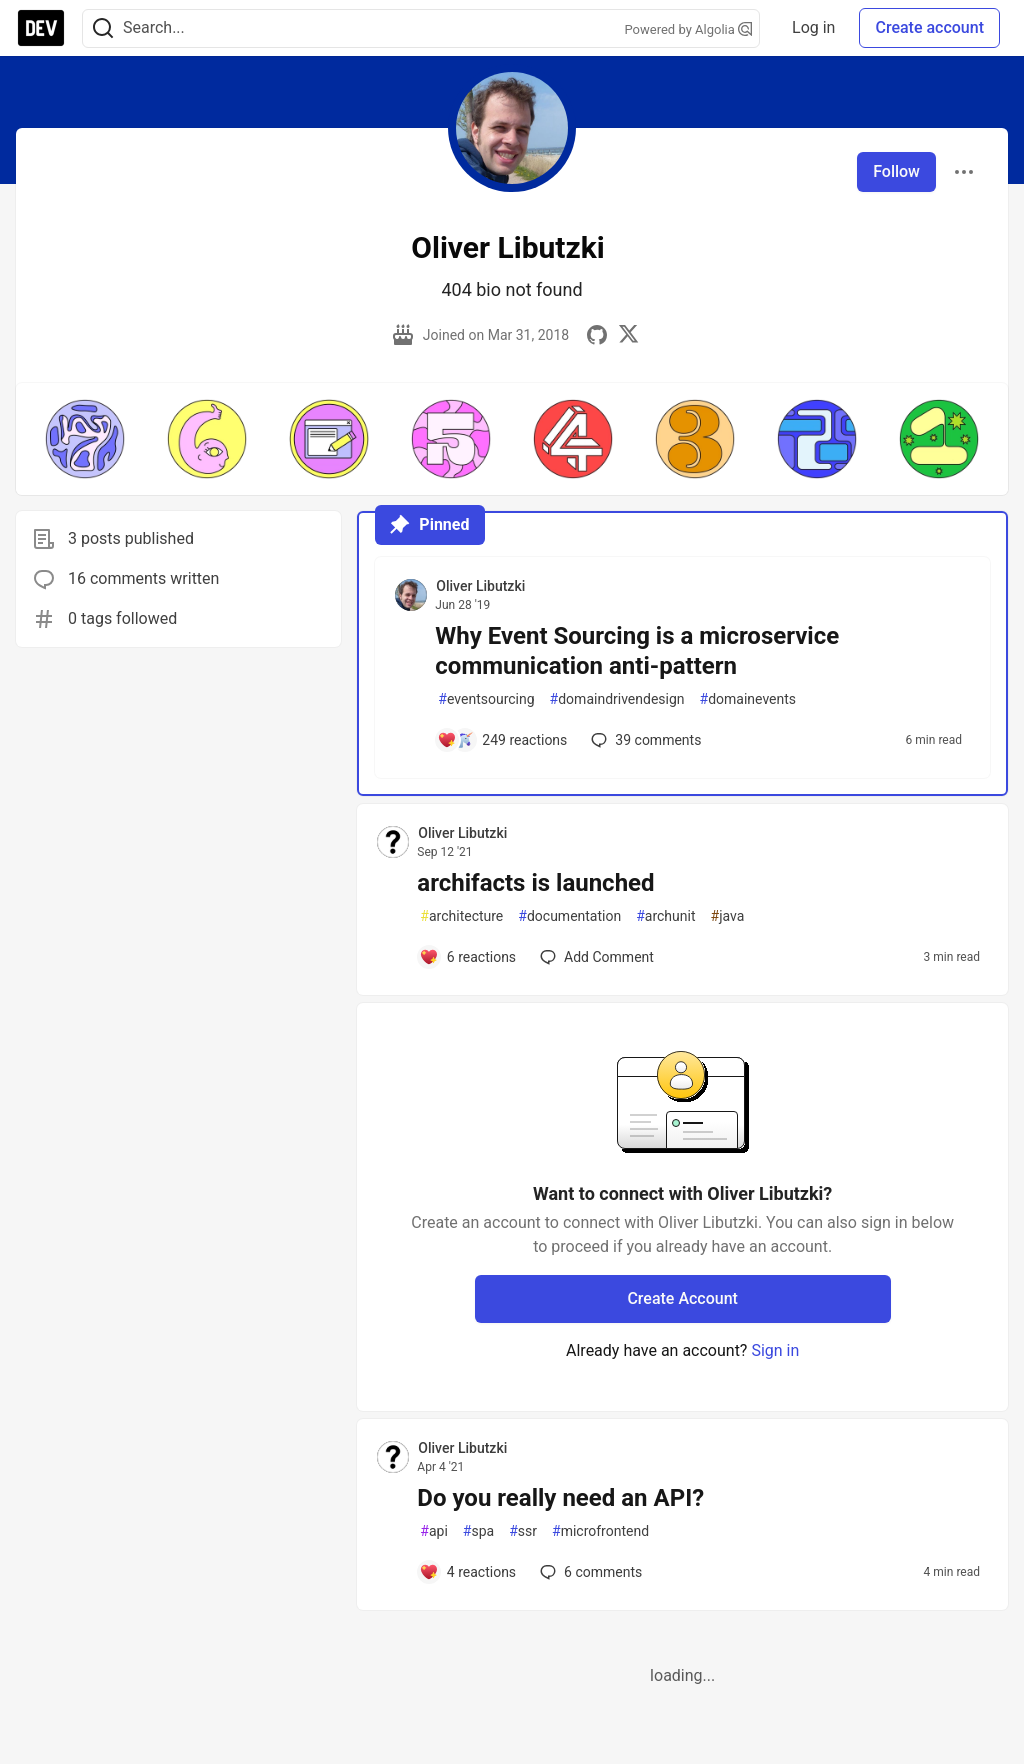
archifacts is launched (535, 883)
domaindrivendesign (617, 699)
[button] (85, 439)
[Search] (103, 28)
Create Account (682, 1298)
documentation (569, 916)
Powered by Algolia (689, 29)
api (434, 1531)
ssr (523, 1531)
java (728, 916)
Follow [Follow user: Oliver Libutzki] (896, 171)
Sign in (775, 1350)
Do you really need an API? (560, 1498)
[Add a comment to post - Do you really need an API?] (467, 1572)
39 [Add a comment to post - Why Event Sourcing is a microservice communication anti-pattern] (644, 740)
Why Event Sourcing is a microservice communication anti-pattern (637, 651)
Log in (813, 27)
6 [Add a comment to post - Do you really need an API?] (589, 1572)
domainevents (748, 699)
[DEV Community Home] (41, 28)
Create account (929, 27)
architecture (461, 916)
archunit (665, 916)
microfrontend (600, 1531)
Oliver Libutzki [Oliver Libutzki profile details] (480, 586)
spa (478, 1531)
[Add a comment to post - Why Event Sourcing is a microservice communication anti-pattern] (502, 740)
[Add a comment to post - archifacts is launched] (467, 957)
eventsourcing (486, 699)
